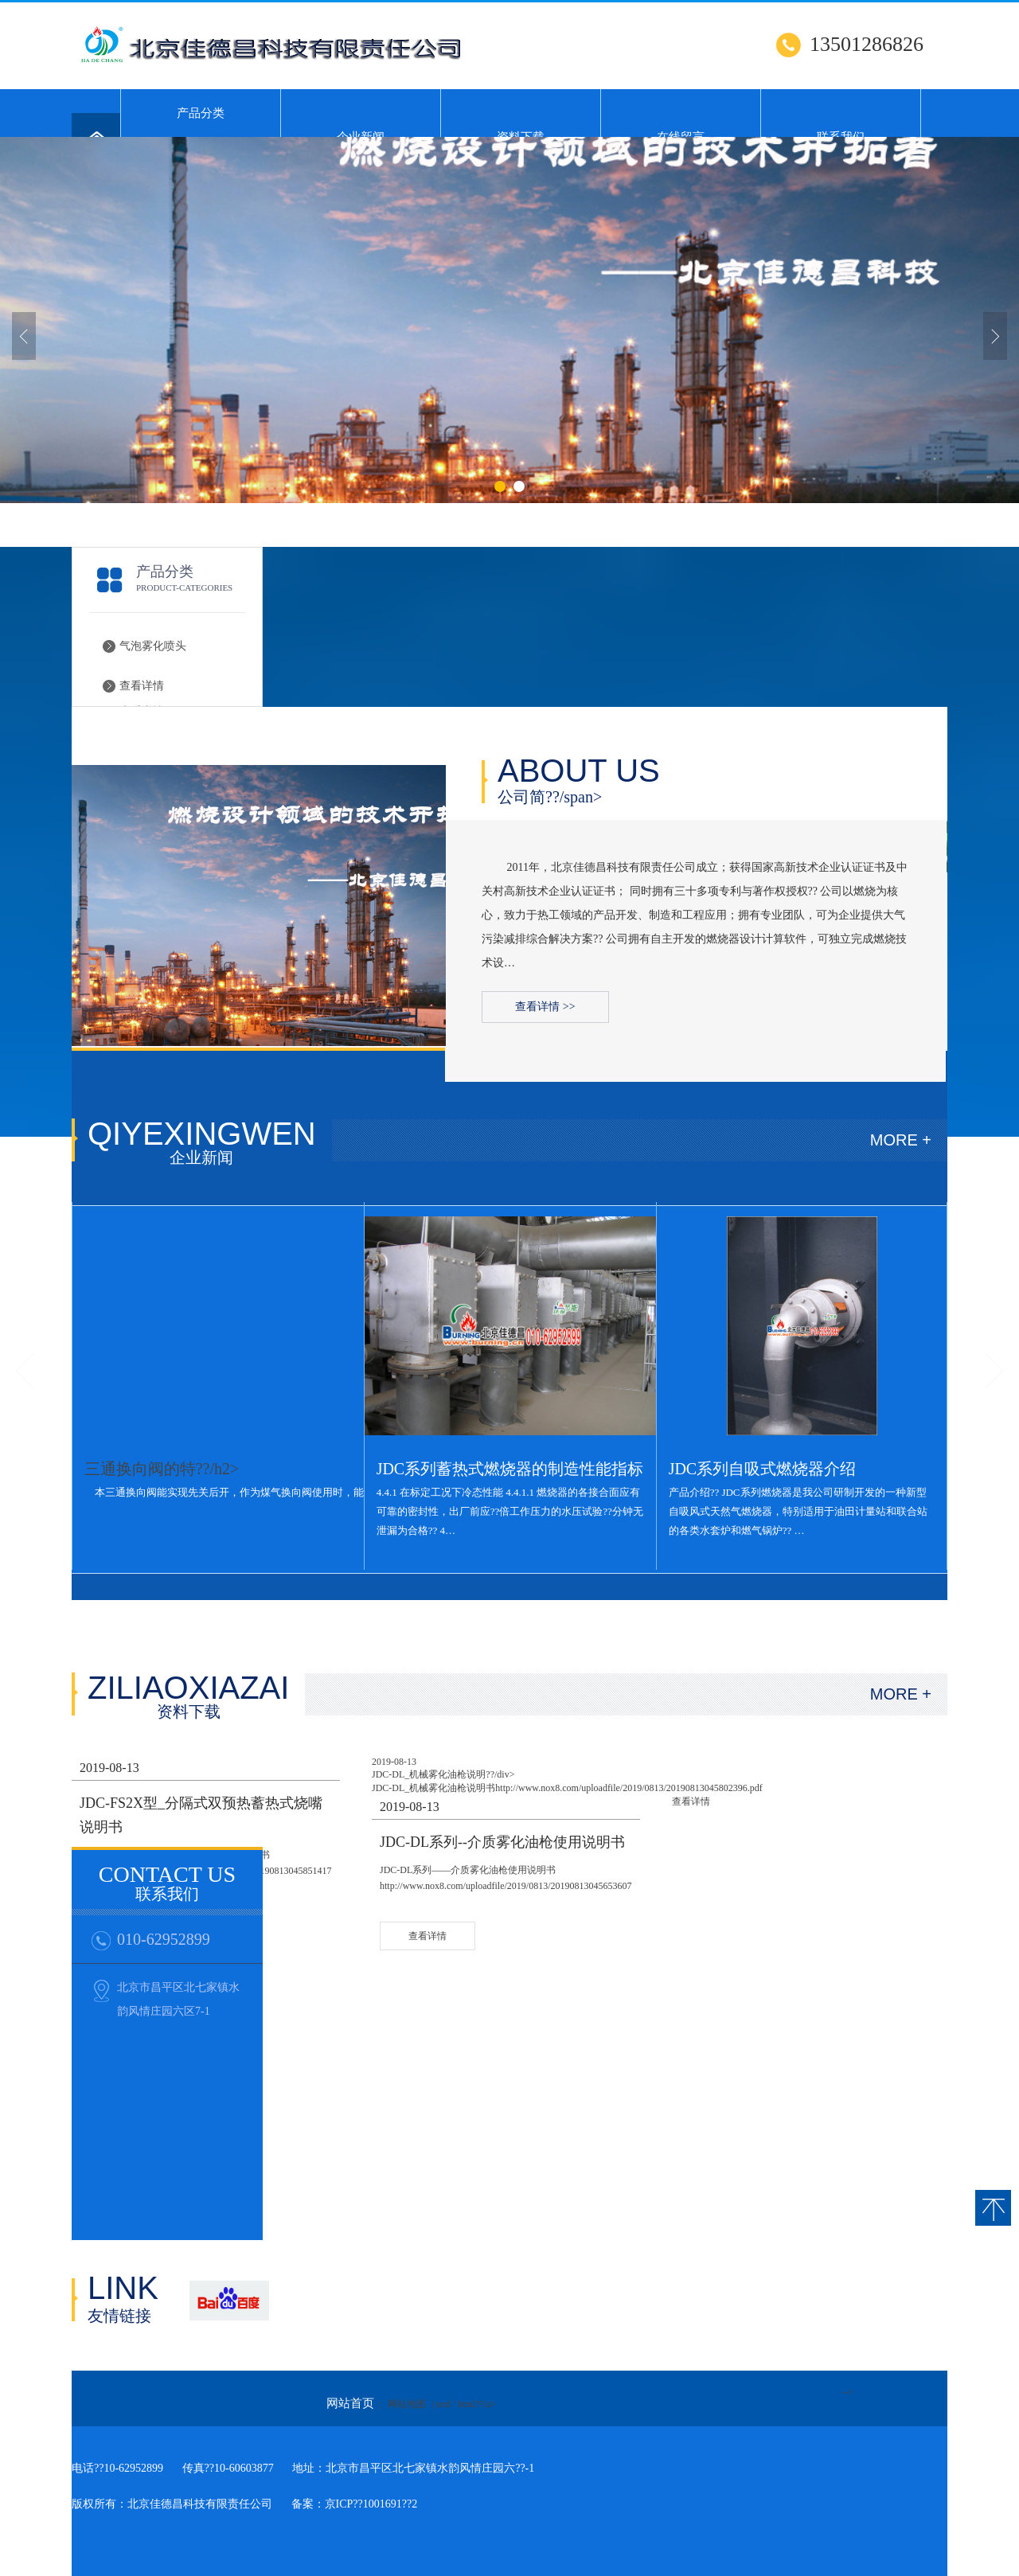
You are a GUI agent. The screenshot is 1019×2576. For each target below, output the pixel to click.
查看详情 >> (545, 1007)
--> (848, 2392)
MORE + (900, 1140)
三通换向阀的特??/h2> (162, 1468)
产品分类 (200, 113)
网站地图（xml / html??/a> (442, 2404)
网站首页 (350, 2403)
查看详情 (141, 686)
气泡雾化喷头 (152, 646)
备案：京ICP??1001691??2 (354, 2504)
